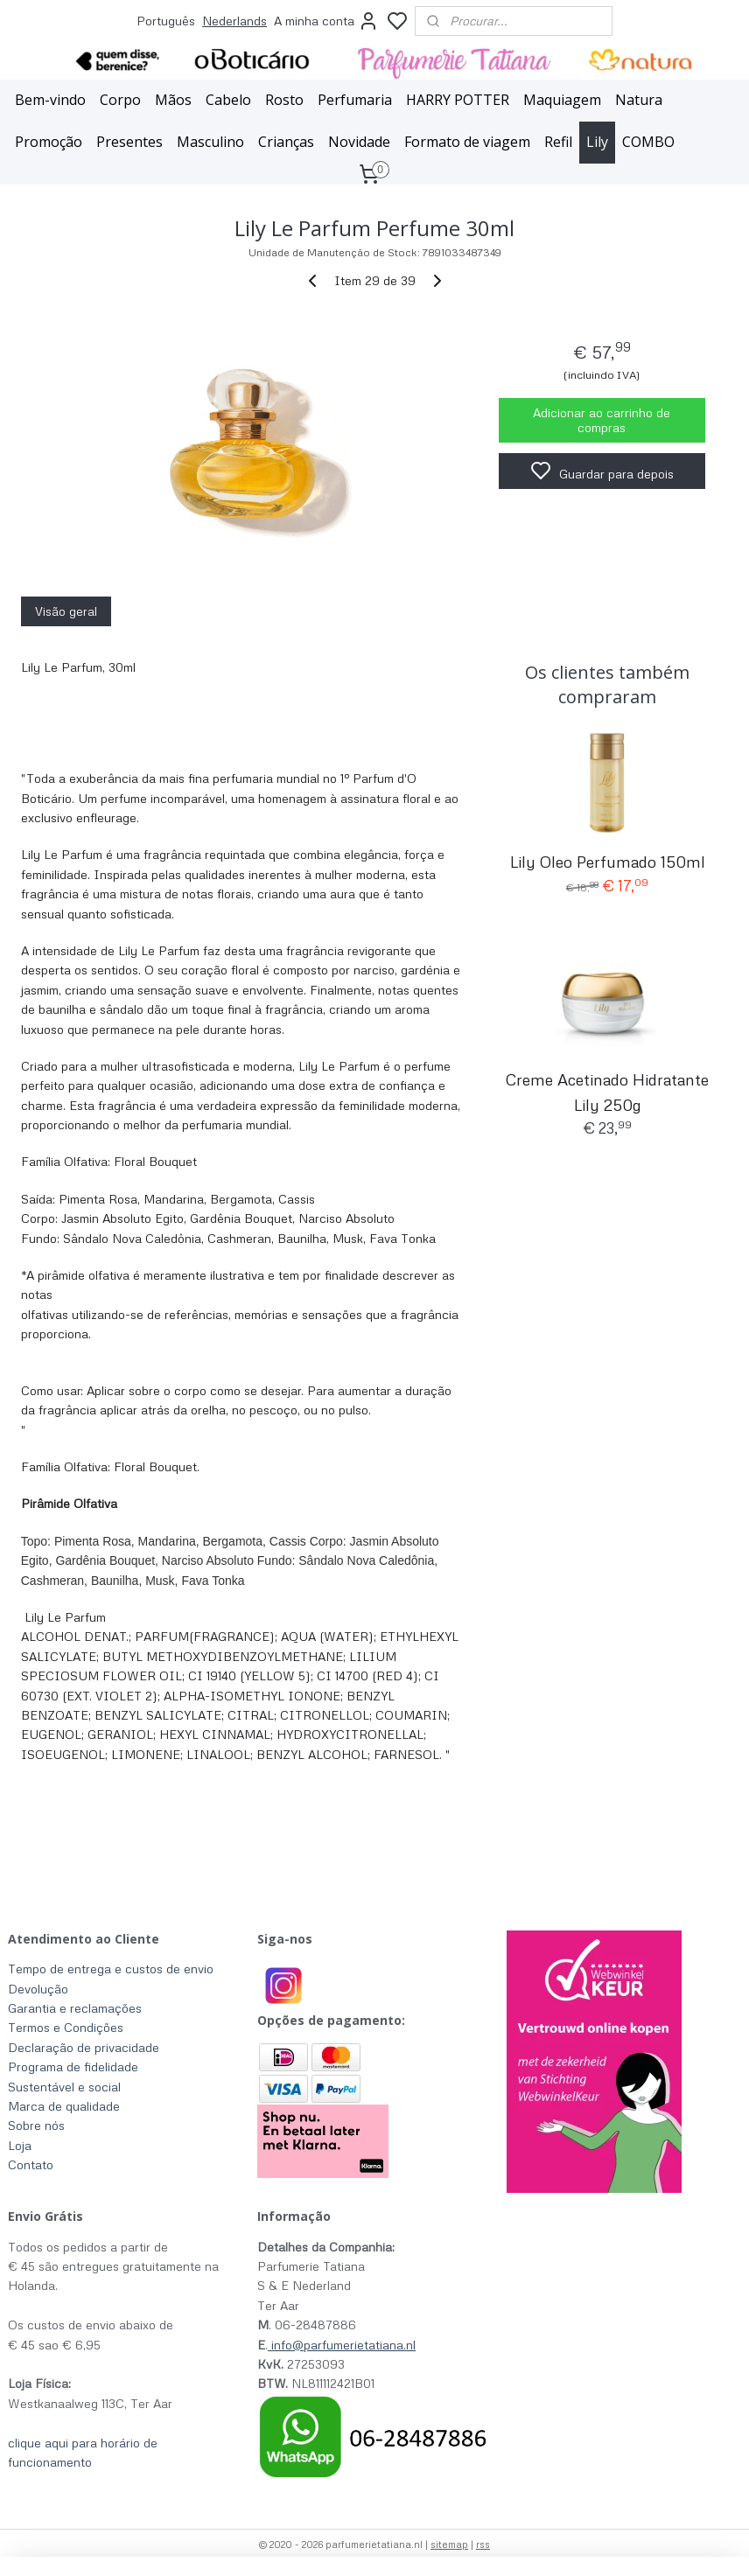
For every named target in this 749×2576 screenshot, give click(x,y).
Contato (30, 2164)
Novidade (359, 141)
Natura (638, 99)
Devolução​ (38, 1988)
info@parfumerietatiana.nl (343, 2344)
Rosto (284, 99)
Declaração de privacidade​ (83, 2047)
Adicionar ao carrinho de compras (601, 420)
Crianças (286, 141)
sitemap (449, 2544)
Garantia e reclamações (75, 2007)
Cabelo (228, 99)
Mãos (173, 99)
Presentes (129, 141)
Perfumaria (355, 99)
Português (165, 20)
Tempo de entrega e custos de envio (111, 1968)
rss (483, 2544)
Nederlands (234, 20)
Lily (597, 141)
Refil (558, 141)
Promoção (48, 141)
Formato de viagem (467, 141)
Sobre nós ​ (38, 2125)
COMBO (648, 141)
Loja (20, 2145)
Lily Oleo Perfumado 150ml (607, 861)
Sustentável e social (64, 2086)
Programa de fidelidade (73, 2066)
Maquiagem (562, 99)
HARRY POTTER (457, 99)
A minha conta (326, 20)
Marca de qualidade (64, 2105)
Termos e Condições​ (65, 2027)
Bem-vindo (50, 99)
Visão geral (66, 611)
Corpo (120, 99)
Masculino (210, 141)
